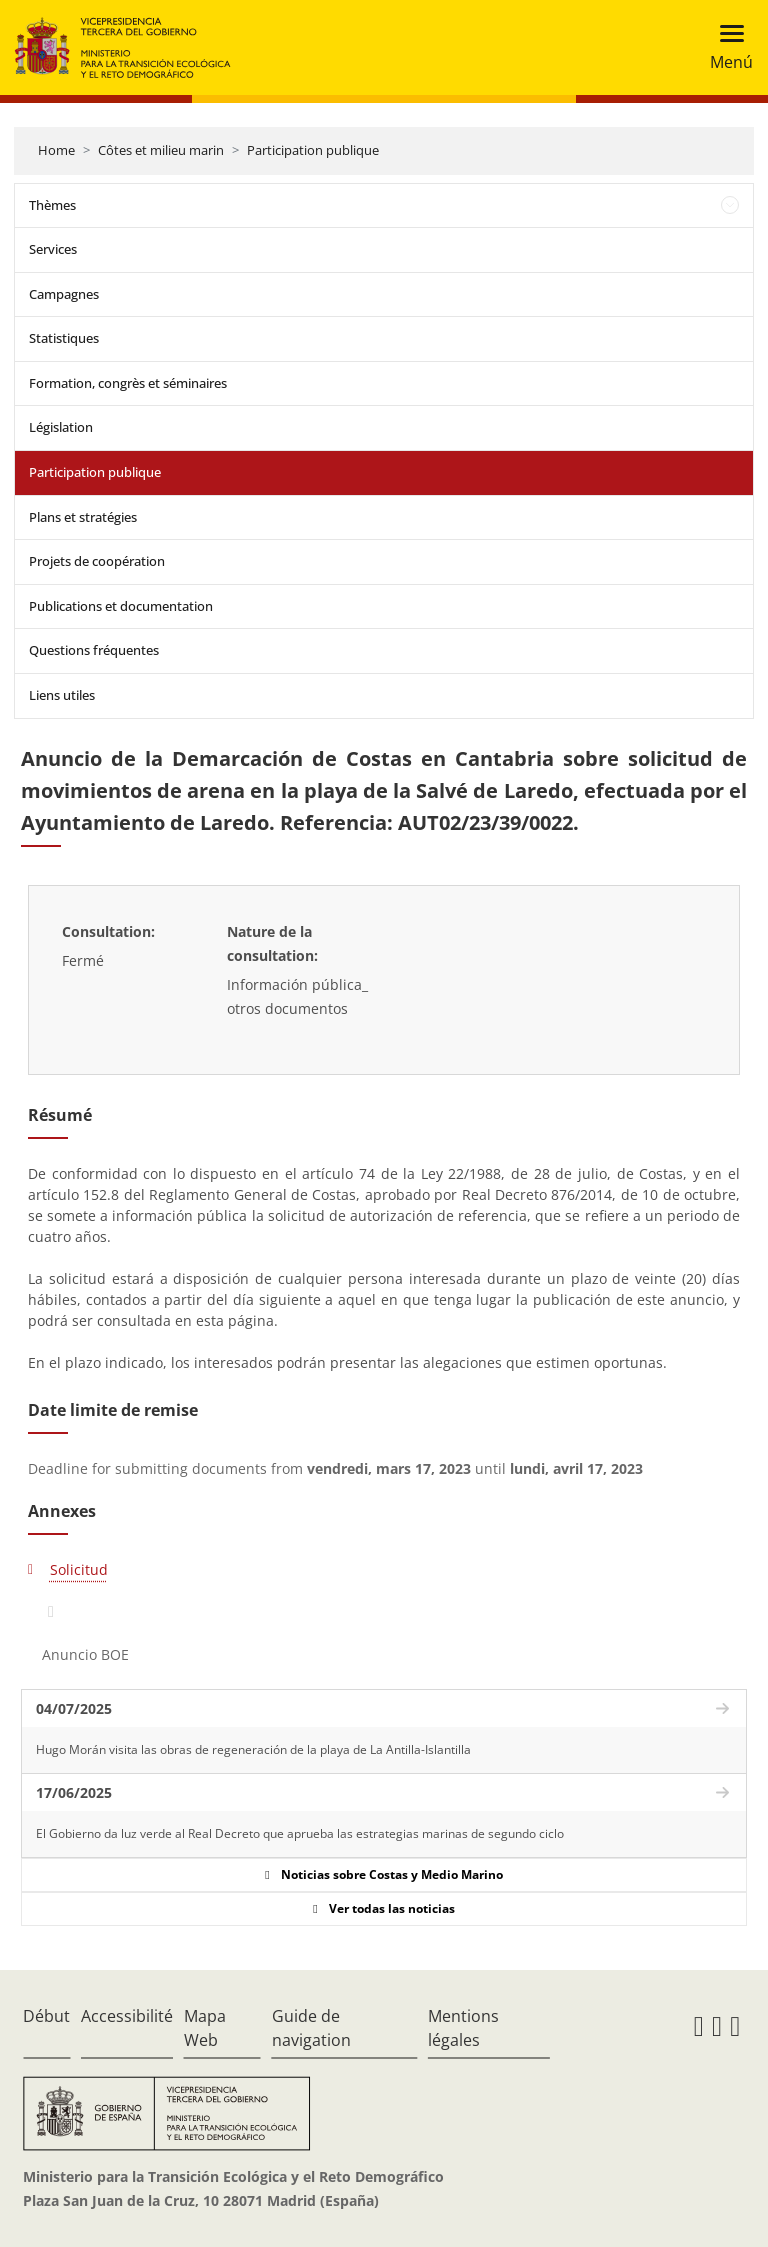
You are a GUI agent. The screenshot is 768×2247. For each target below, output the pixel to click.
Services (53, 249)
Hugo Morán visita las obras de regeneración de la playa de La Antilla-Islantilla (253, 1749)
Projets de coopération (97, 561)
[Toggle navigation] (725, 47)
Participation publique (313, 150)
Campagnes (64, 294)
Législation (61, 427)
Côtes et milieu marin (161, 150)
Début (46, 2016)
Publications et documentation (121, 606)
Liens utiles (62, 695)
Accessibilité (127, 2016)
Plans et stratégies (83, 517)
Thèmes (52, 205)
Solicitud (79, 1569)
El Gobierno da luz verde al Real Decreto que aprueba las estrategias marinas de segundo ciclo (300, 1833)
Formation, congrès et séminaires (128, 383)
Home (56, 150)
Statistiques (64, 338)
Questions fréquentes (94, 650)
